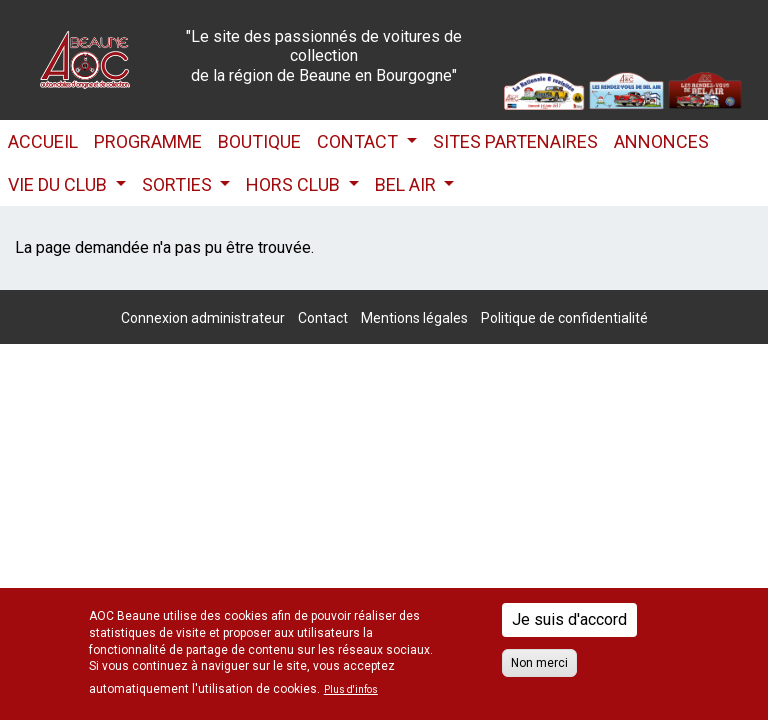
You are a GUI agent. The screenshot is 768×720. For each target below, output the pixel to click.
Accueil (43, 141)
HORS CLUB (295, 184)
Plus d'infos (351, 690)
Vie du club (59, 184)
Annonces (661, 141)
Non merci (539, 663)
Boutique (259, 141)
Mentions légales (414, 318)
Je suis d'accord (569, 619)
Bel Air (407, 184)
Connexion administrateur (203, 318)
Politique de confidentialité (564, 318)
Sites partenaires (515, 141)
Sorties (179, 184)
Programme (148, 141)
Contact (359, 141)
